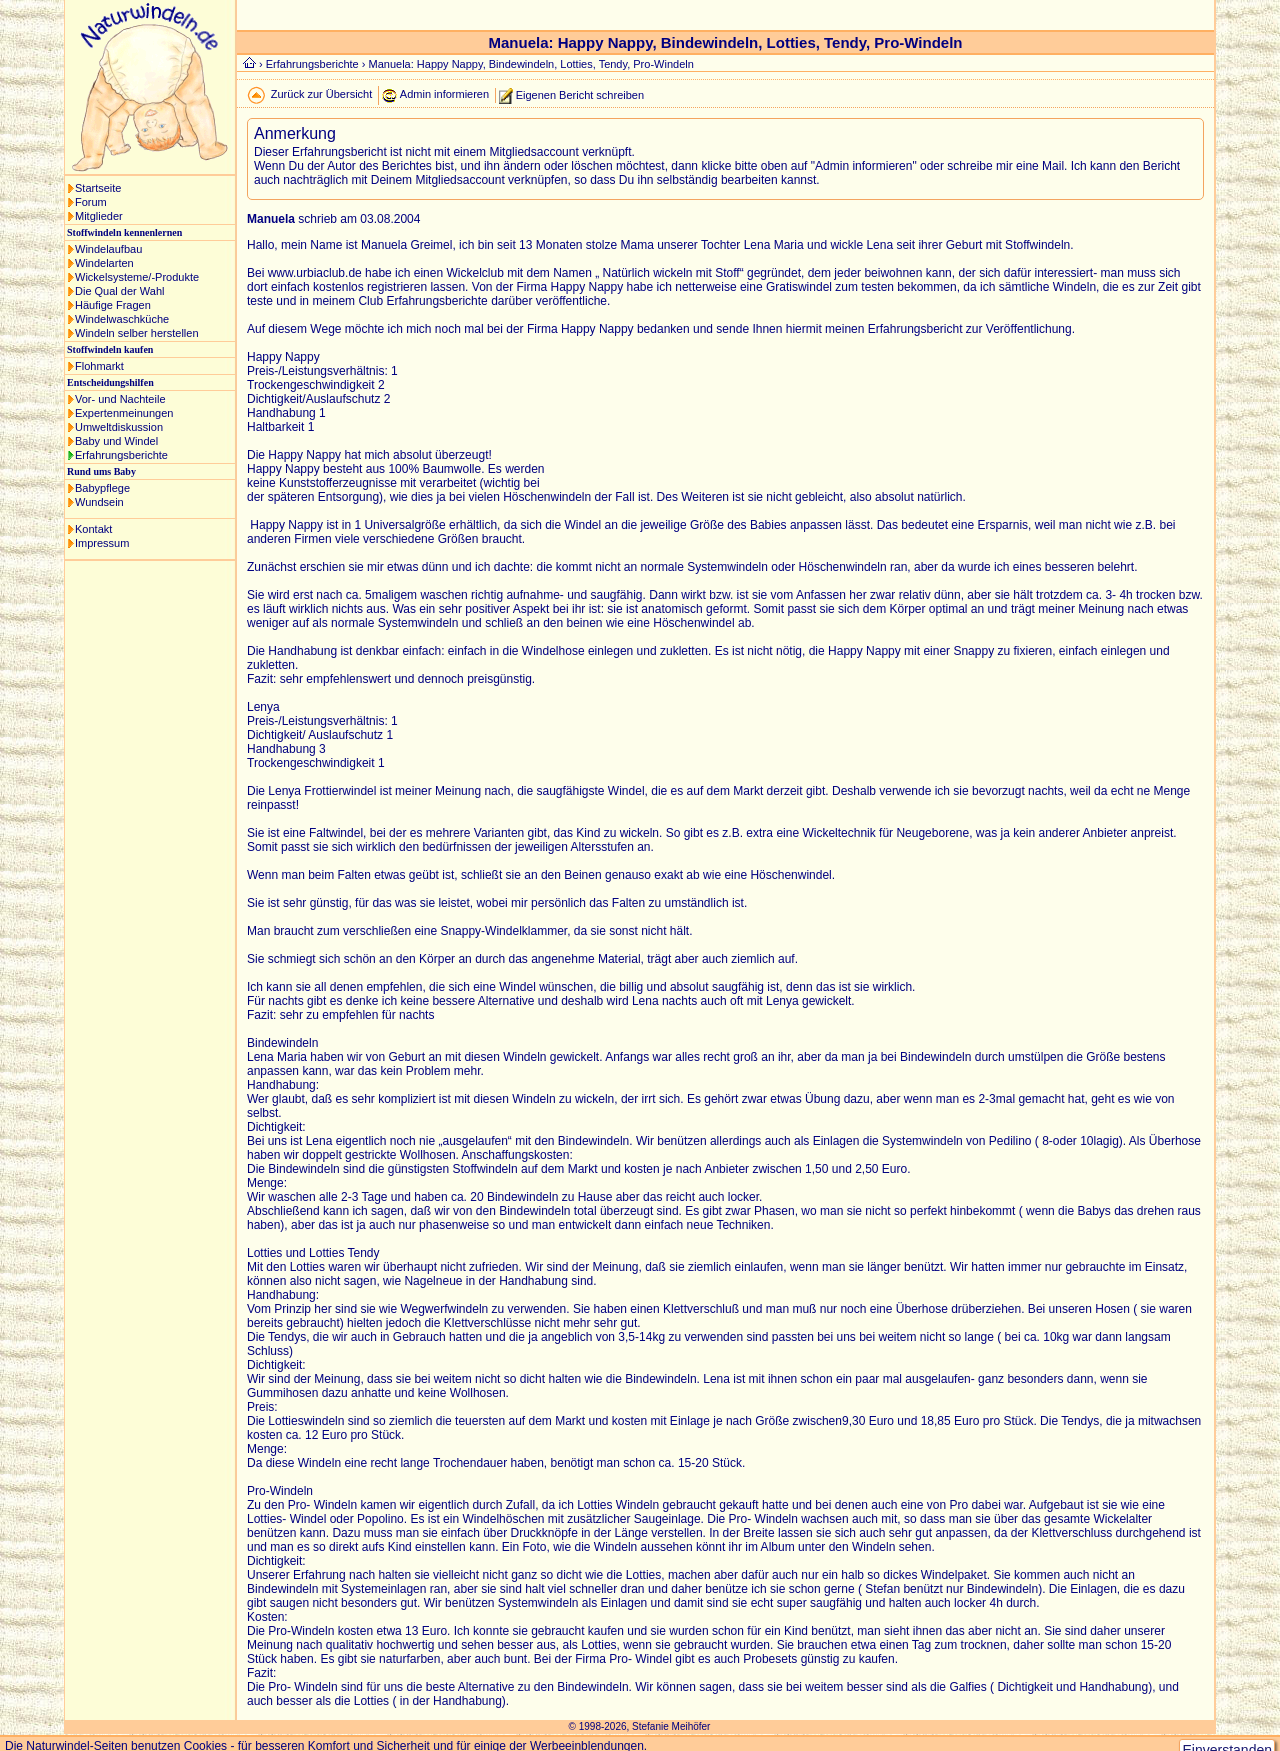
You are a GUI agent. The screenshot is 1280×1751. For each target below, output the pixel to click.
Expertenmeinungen (124, 413)
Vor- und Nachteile (120, 399)
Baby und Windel (116, 441)
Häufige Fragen (113, 305)
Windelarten (104, 263)
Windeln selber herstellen (137, 333)
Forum (91, 202)
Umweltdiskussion (119, 427)
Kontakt (93, 529)
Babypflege (102, 488)
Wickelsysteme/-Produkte (137, 277)
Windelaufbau (108, 249)
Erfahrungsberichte (121, 455)
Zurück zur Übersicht (321, 94)
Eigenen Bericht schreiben (580, 94)
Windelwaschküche (122, 319)
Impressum (102, 543)
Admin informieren (444, 94)
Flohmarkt (99, 366)
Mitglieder (99, 216)
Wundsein (99, 502)
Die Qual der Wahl (119, 291)
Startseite (98, 188)
